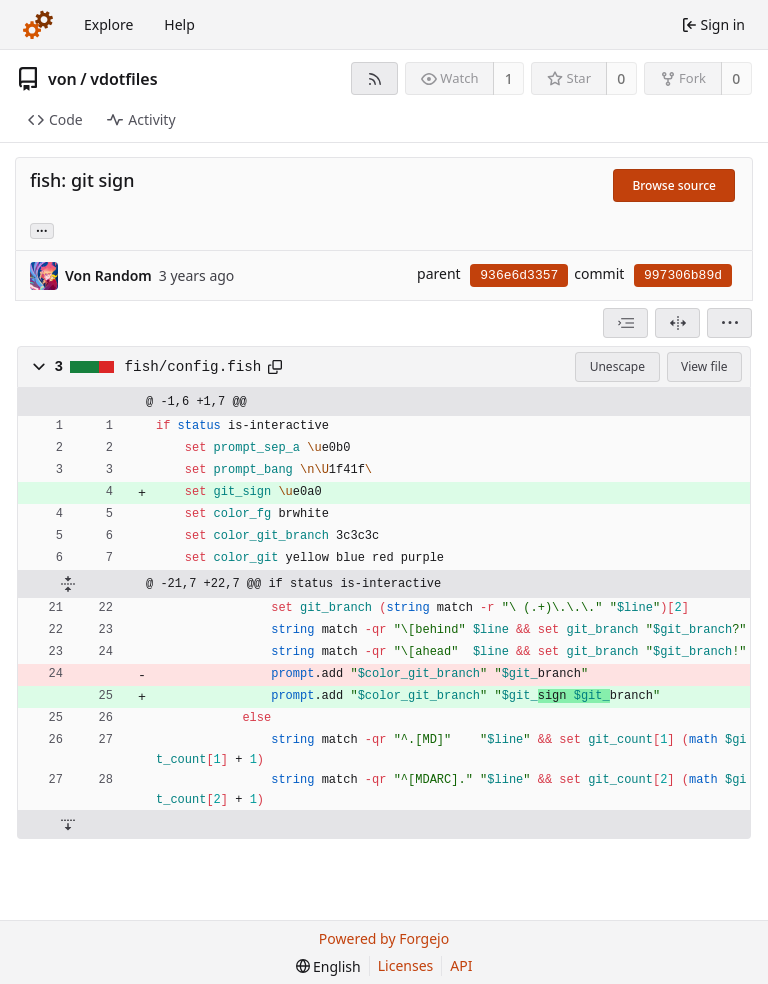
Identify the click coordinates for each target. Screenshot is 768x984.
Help (179, 24)
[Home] (38, 25)
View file (704, 366)
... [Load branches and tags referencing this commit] (42, 229)
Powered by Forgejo (384, 938)
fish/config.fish (193, 367)
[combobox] (625, 323)
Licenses (406, 965)
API (461, 965)
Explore (108, 24)
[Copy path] (275, 367)
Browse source (674, 185)
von (62, 79)
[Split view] (677, 323)
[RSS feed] (374, 78)
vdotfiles (123, 79)
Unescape (617, 366)
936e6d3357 (519, 275)
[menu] (729, 323)
